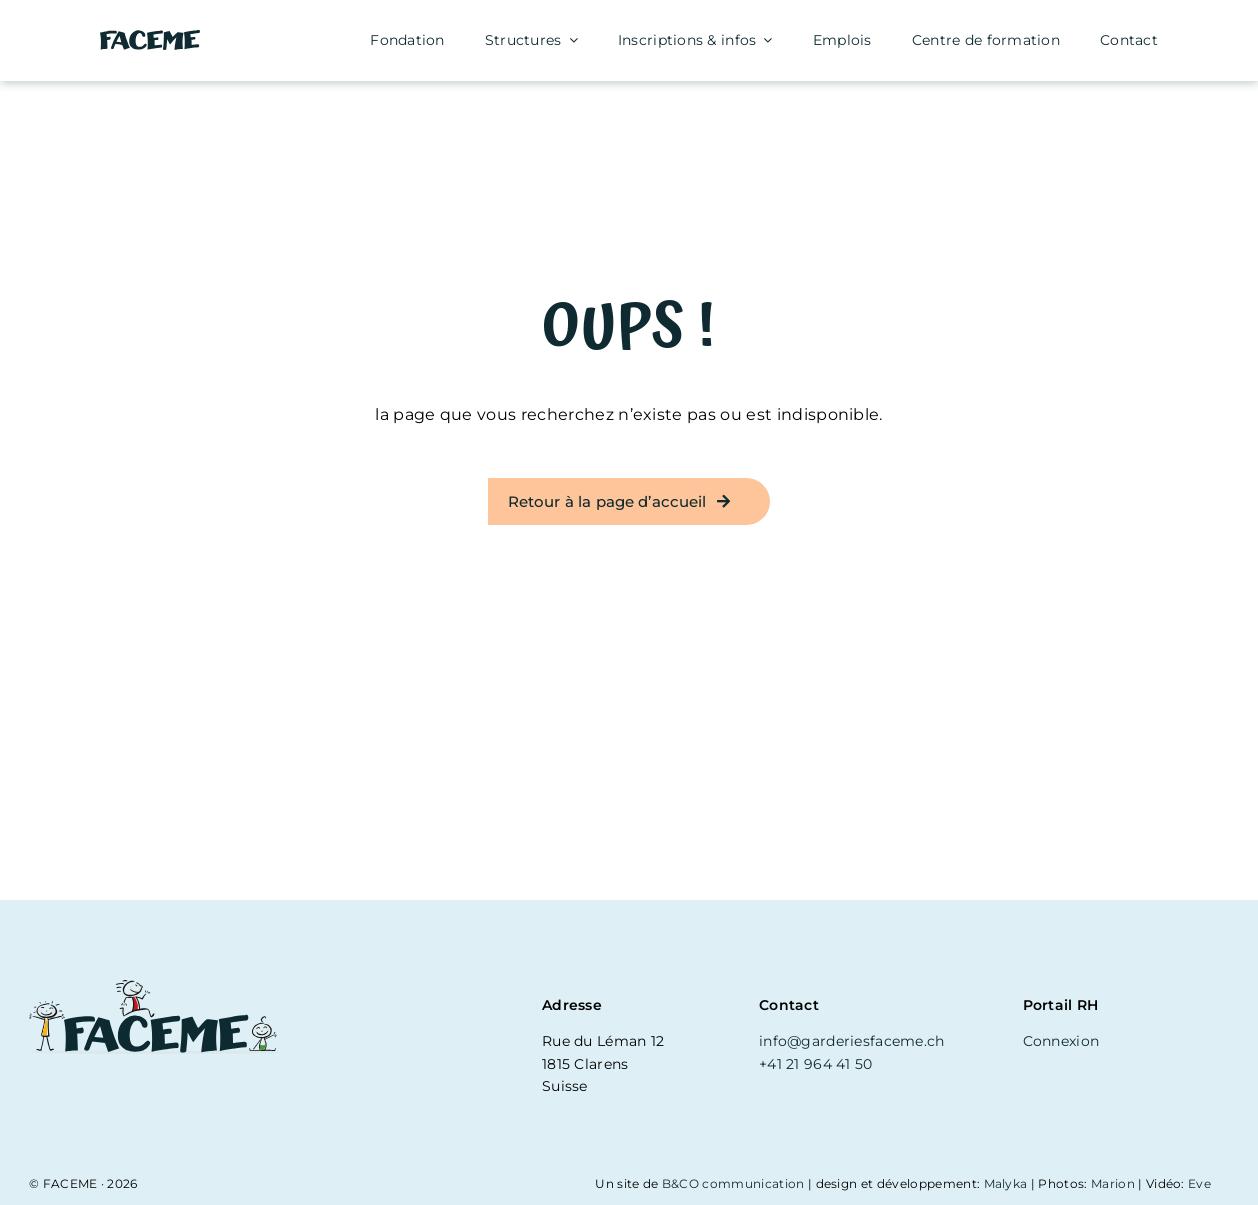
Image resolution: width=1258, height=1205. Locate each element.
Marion (1113, 1183)
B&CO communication (733, 1183)
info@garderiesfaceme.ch (851, 1041)
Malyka (1006, 1183)
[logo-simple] (150, 37)
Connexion (1061, 1041)
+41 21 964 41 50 (815, 1064)
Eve (1199, 1183)
